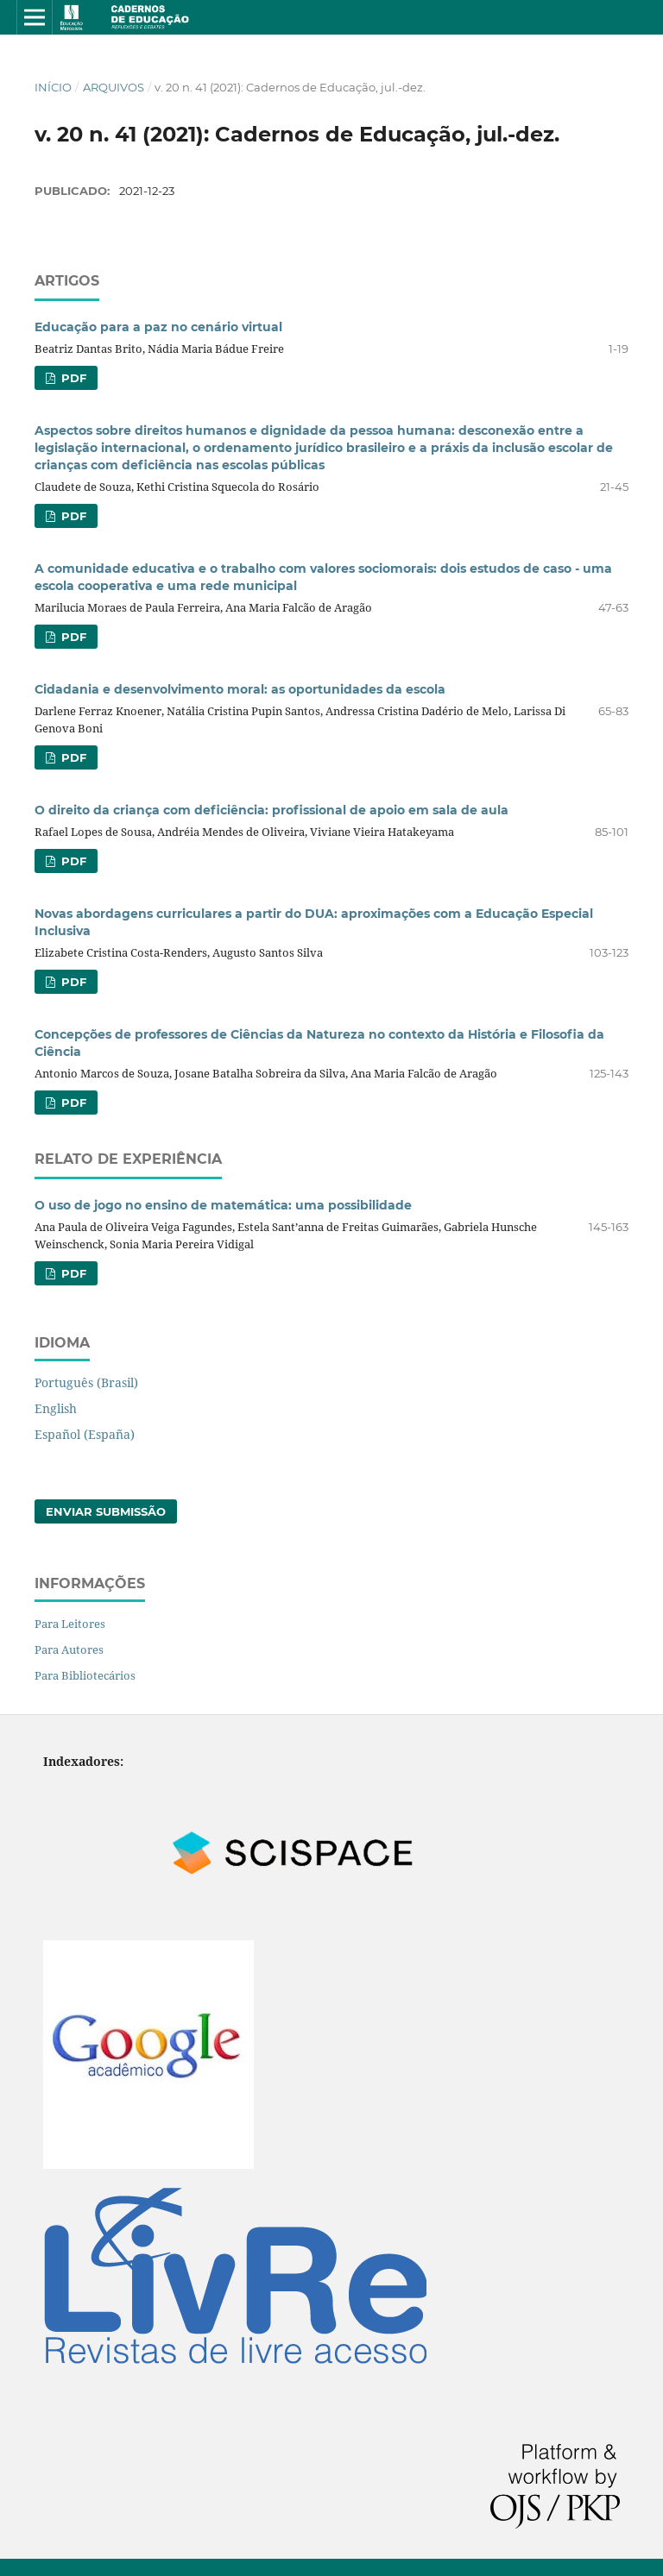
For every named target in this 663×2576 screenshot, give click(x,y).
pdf (72, 378)
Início (53, 87)
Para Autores (69, 1649)
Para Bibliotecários (85, 1675)
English (56, 1408)
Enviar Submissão (106, 1511)
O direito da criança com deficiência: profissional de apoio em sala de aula (271, 810)
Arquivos (113, 87)
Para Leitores (70, 1623)
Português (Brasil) (86, 1382)
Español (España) (85, 1434)
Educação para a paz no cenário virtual (158, 327)
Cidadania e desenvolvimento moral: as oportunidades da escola (240, 689)
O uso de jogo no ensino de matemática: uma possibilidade (223, 1205)
